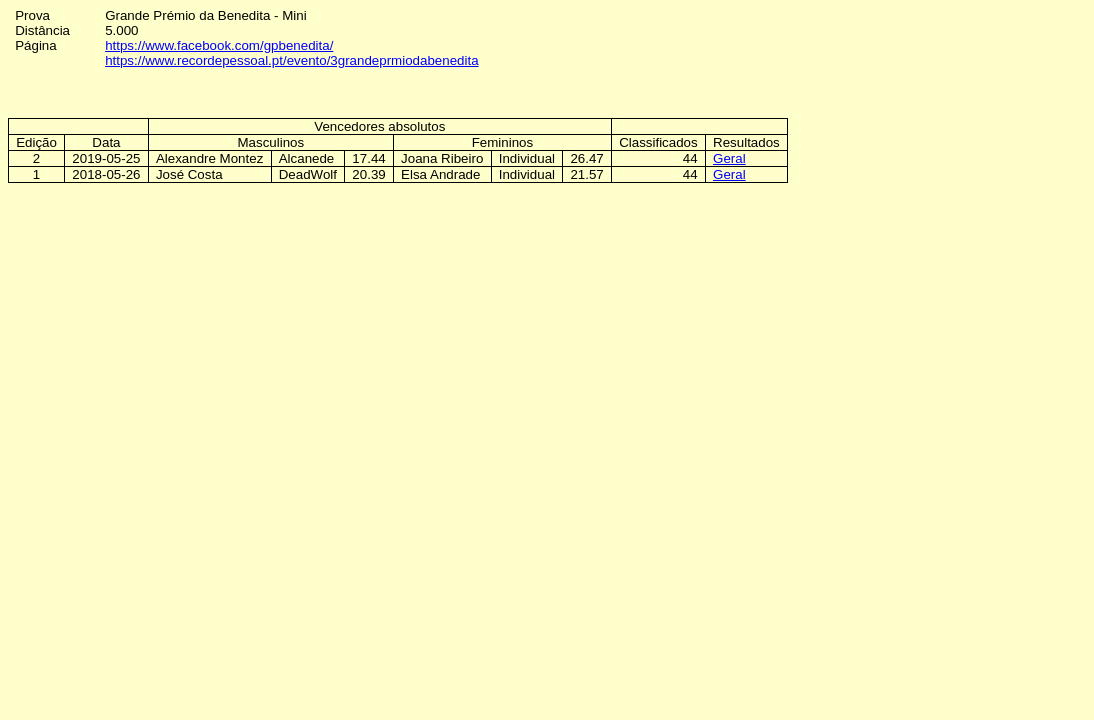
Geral (729, 158)
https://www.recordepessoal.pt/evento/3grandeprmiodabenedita (291, 60)
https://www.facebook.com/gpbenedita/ (219, 45)
